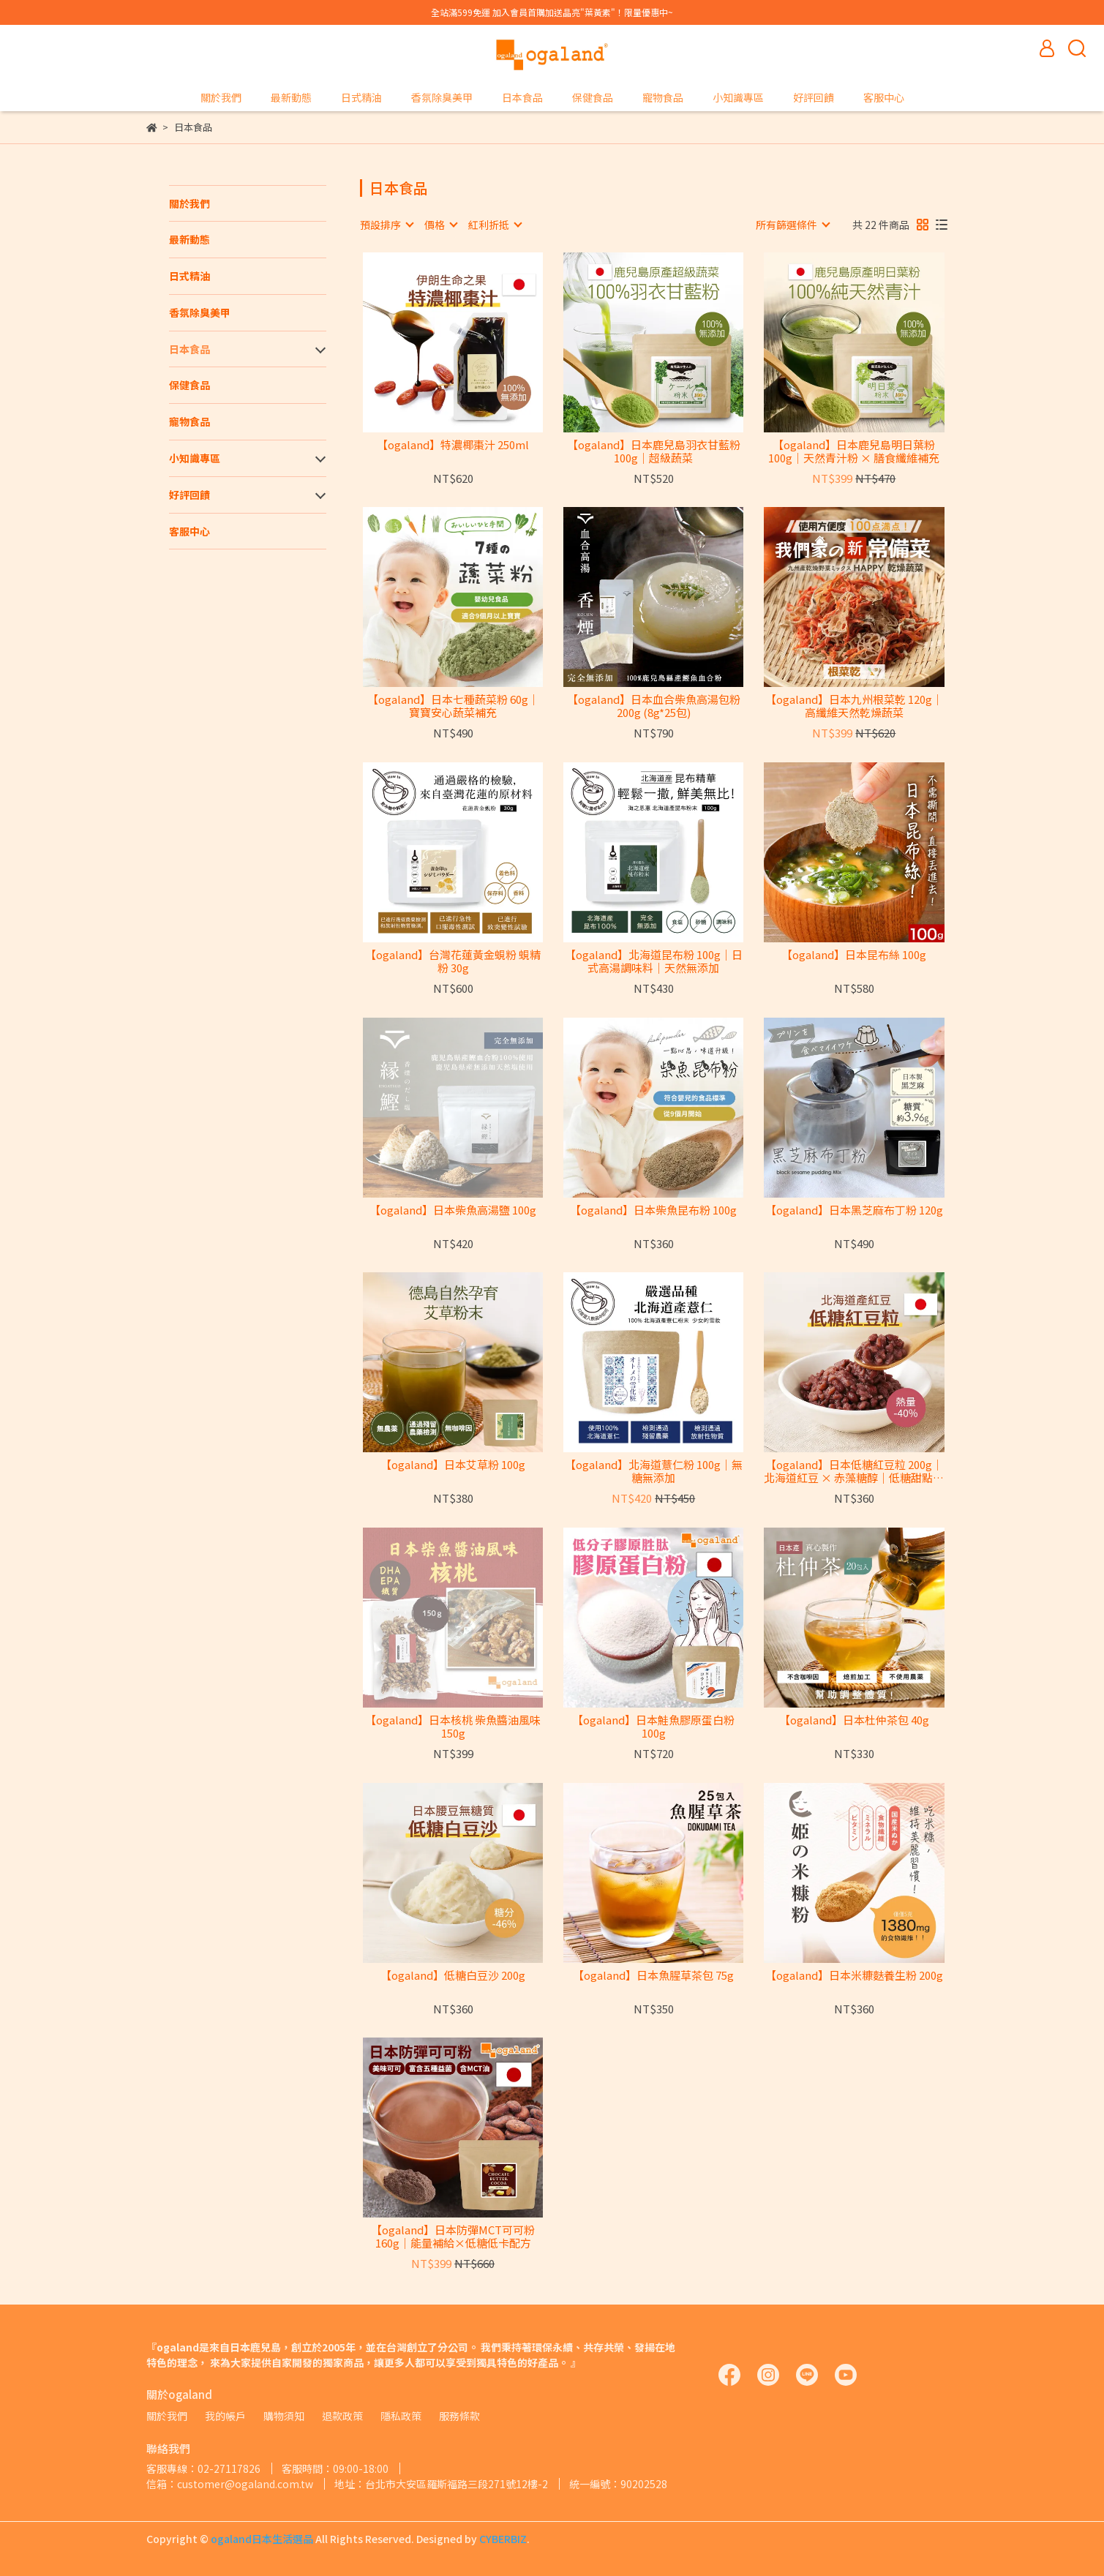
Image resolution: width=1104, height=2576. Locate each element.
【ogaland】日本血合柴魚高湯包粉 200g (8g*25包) (653, 706)
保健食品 (592, 97)
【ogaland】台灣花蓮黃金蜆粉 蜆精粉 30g (453, 961)
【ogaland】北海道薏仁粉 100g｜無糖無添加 (654, 1471)
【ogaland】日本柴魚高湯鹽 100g (452, 1210)
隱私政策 (400, 2415)
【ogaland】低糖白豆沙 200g (452, 1976)
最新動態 (291, 97)
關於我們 (220, 97)
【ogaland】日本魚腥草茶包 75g (653, 1976)
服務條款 (459, 2415)
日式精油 (361, 97)
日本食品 (522, 97)
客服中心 (883, 97)
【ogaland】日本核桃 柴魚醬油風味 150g (453, 1726)
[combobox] (386, 224)
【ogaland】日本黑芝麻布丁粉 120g (854, 1210)
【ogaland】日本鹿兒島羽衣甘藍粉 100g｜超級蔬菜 (653, 451)
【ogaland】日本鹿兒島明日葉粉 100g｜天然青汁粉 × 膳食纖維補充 (853, 451)
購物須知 (283, 2415)
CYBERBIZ (503, 2538)
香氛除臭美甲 (442, 97)
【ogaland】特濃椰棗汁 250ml (453, 445)
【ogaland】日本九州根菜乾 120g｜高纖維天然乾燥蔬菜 (854, 706)
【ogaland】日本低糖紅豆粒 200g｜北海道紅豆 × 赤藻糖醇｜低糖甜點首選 (854, 1471)
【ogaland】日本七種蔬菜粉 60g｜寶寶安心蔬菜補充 (453, 706)
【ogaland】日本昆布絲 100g (853, 955)
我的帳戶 (225, 2415)
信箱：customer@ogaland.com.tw (229, 2484)
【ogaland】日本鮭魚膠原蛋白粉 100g (653, 1726)
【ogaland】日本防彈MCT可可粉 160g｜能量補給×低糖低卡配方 (453, 2236)
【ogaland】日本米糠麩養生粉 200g (854, 1976)
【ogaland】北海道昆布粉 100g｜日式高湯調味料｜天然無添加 (654, 961)
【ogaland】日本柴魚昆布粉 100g (653, 1210)
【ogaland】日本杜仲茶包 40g (854, 1720)
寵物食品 (662, 97)
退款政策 (342, 2415)
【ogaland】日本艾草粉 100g (452, 1465)
